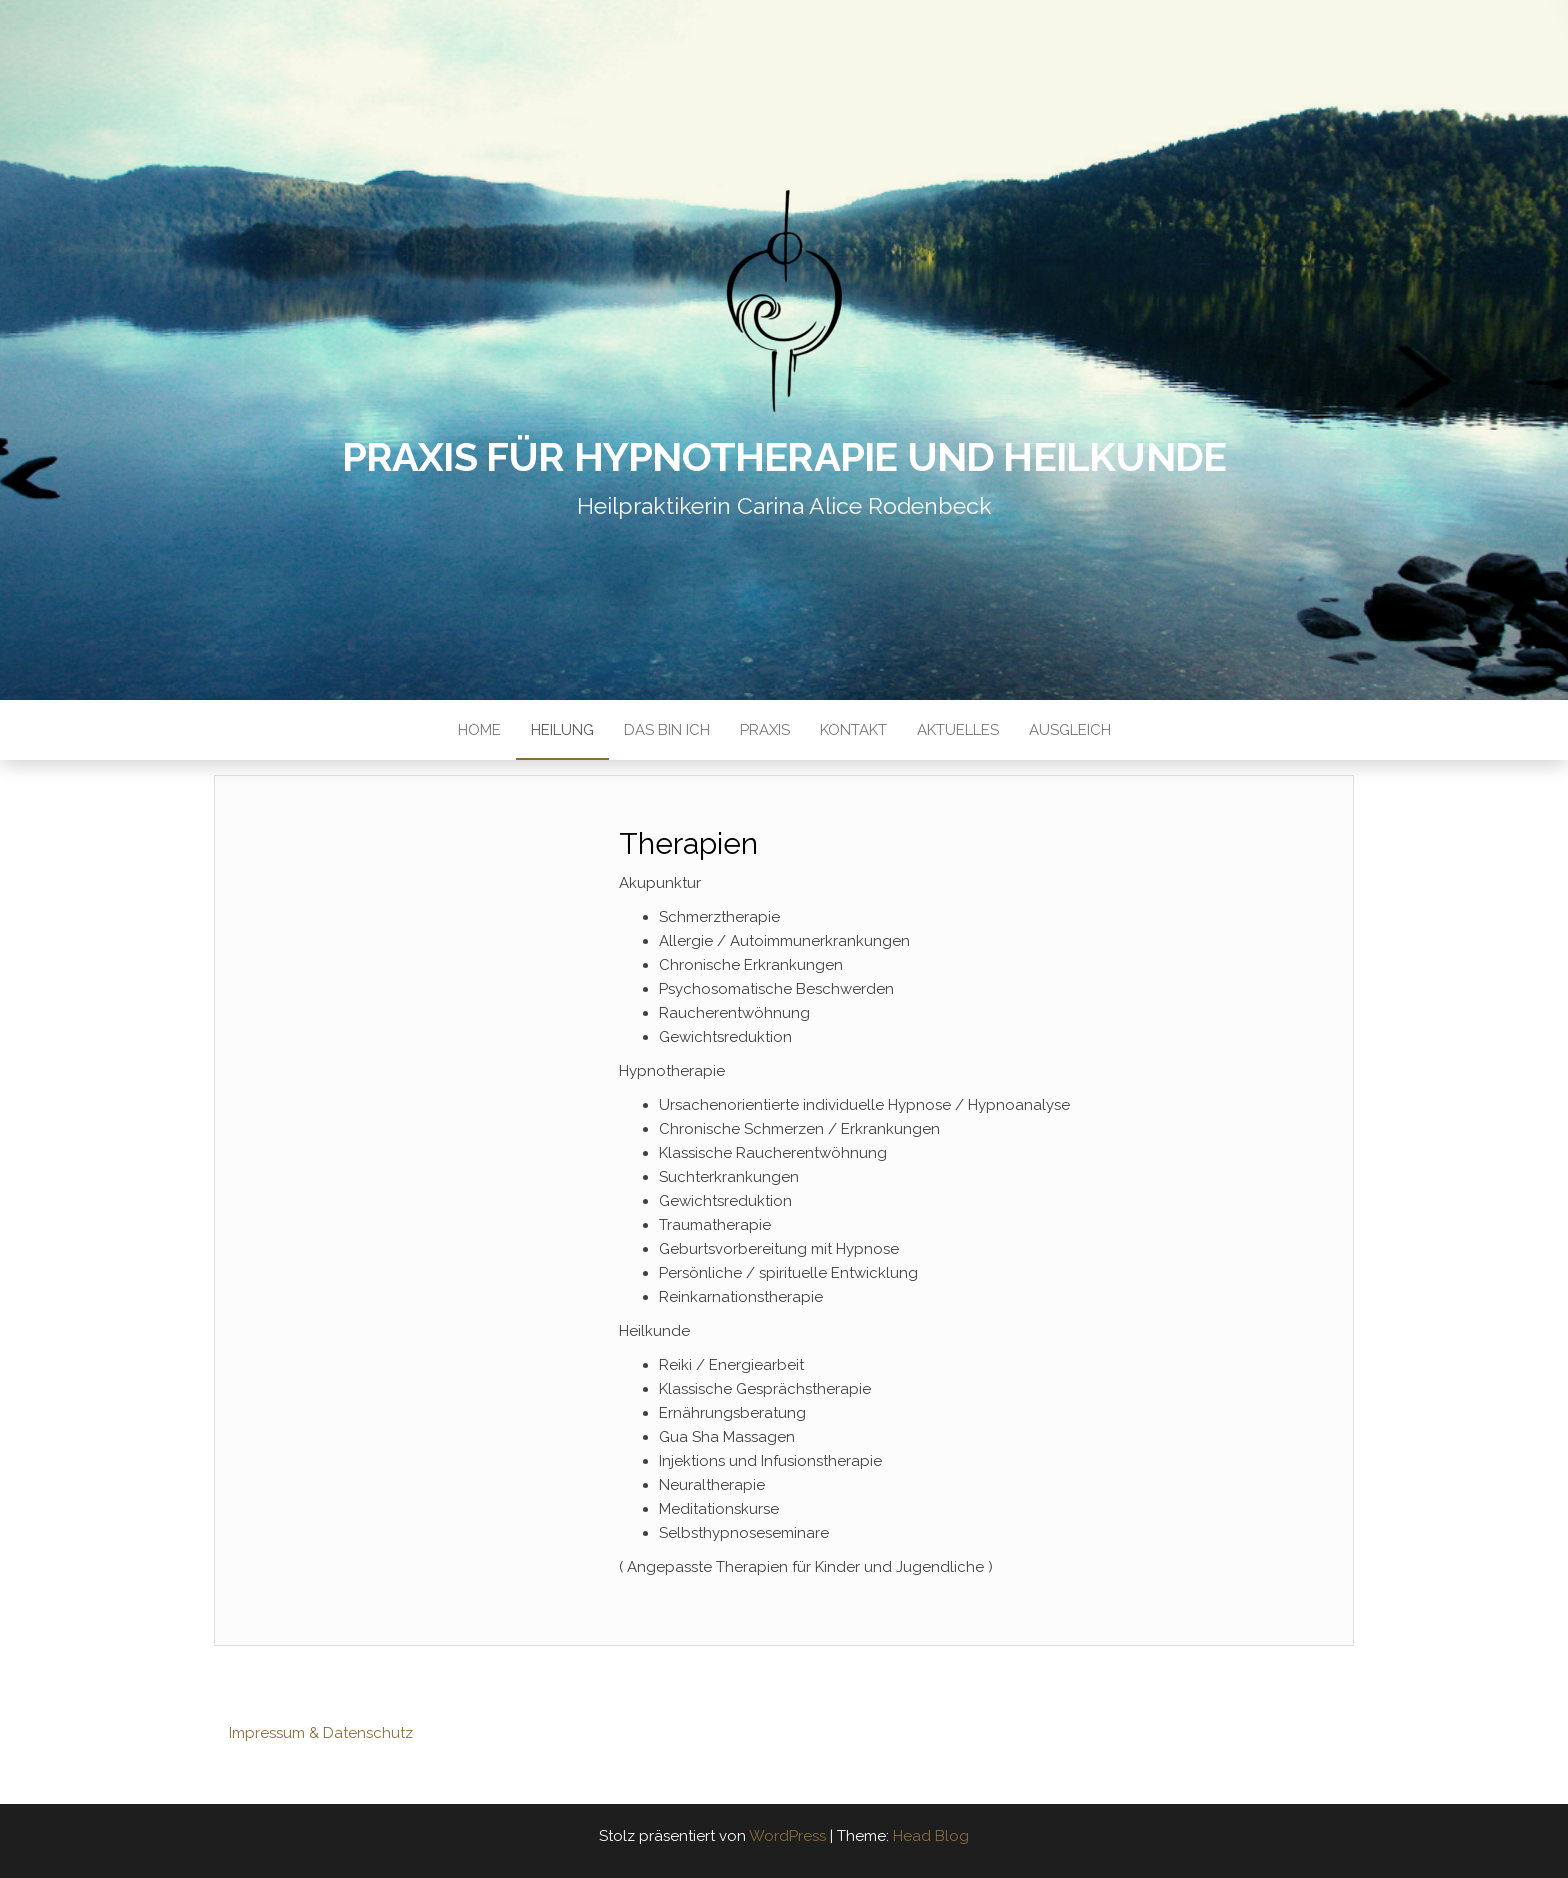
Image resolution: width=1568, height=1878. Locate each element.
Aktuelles (958, 730)
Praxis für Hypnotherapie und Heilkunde (784, 456)
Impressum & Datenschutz (321, 1733)
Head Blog (931, 1836)
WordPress (787, 1836)
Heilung (562, 730)
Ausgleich (1070, 730)
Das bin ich (667, 730)
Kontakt (853, 730)
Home (479, 730)
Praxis (765, 730)
